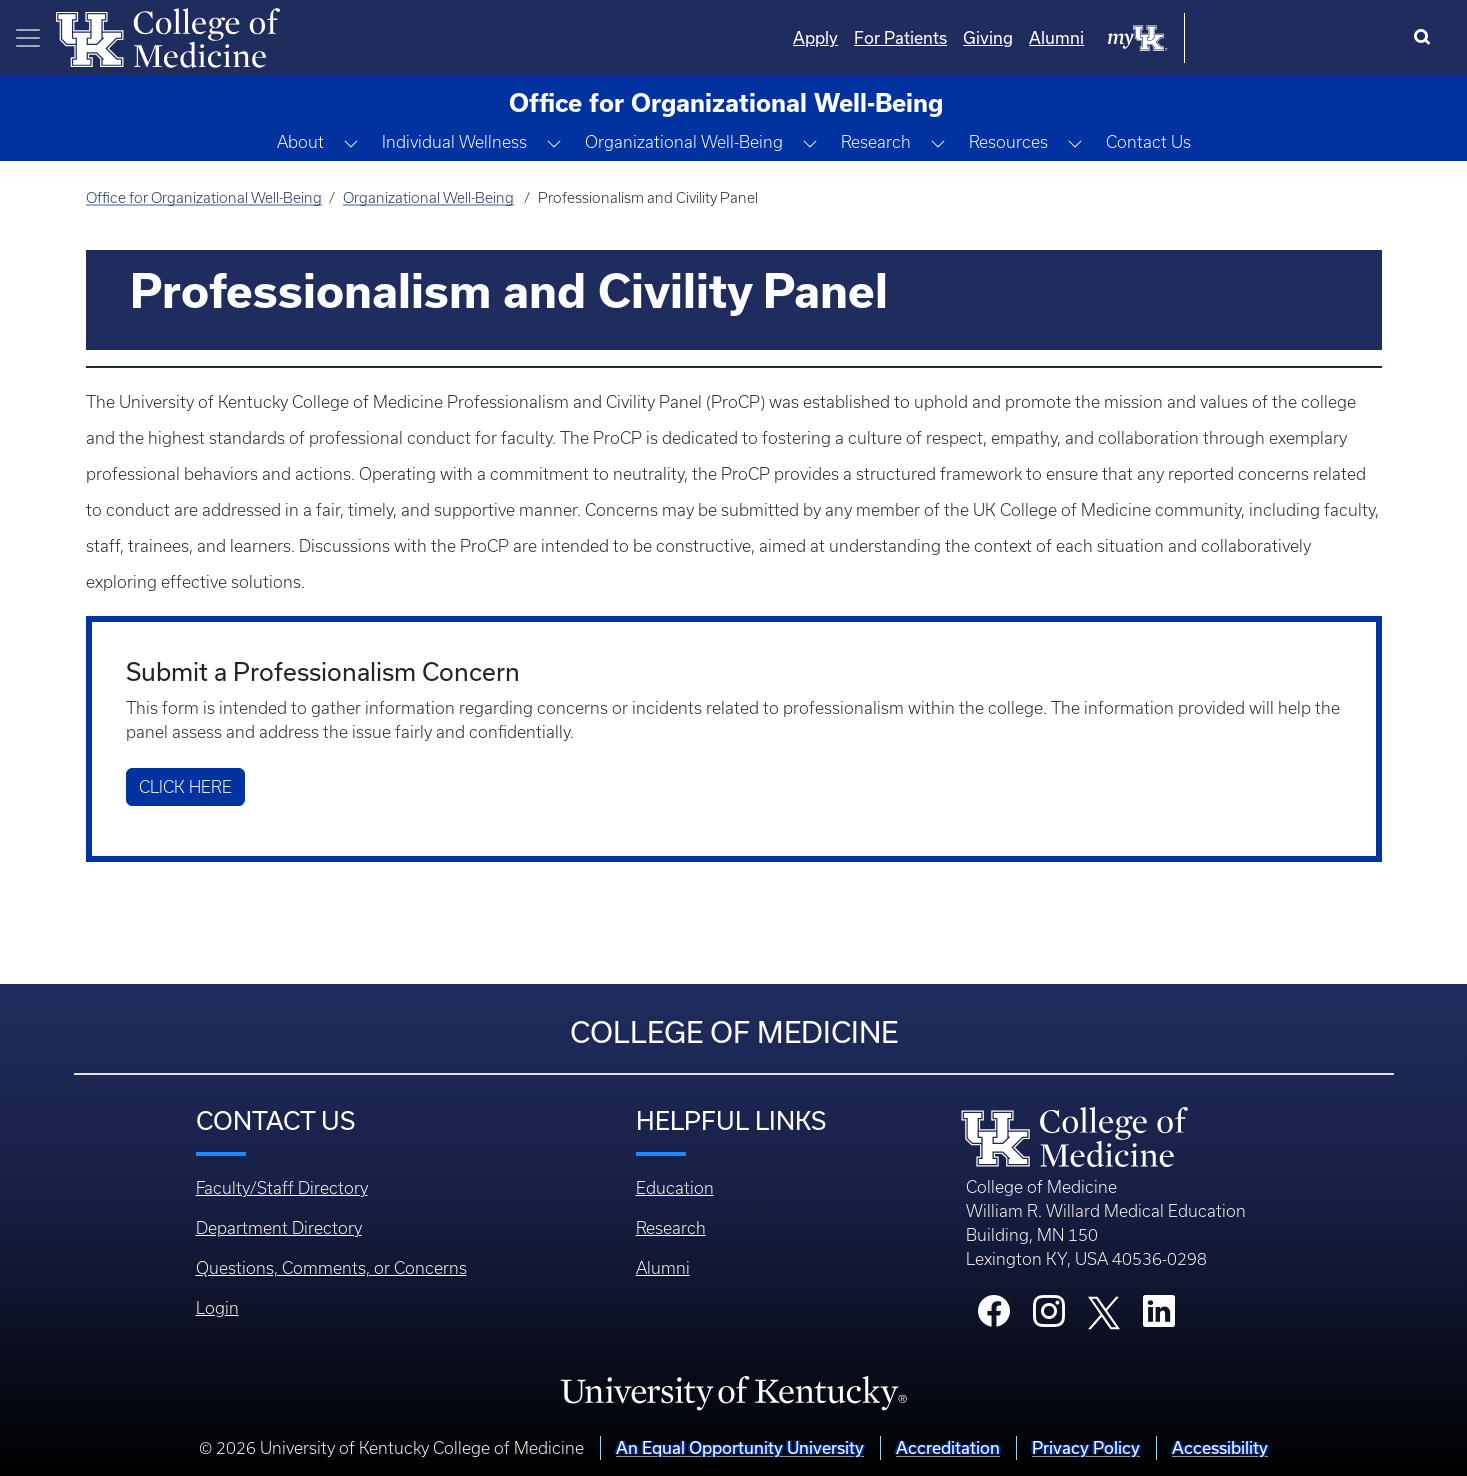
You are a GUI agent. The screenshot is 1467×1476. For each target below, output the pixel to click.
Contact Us (1148, 142)
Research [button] (876, 142)
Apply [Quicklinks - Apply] (1017, 37)
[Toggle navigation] (28, 38)
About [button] (300, 142)
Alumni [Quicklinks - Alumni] (1258, 37)
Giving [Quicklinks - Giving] (1190, 37)
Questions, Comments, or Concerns (331, 1268)
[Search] (1426, 38)
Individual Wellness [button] (454, 142)
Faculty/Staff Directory (282, 1188)
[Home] (168, 36)
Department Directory (279, 1228)
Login (217, 1308)
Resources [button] (1008, 142)
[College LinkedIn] (1159, 1317)
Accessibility (1220, 1447)
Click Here (185, 787)
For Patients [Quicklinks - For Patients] (1102, 37)
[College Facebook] (994, 1317)
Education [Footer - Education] (675, 1188)
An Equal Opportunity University (740, 1447)
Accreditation (948, 1447)
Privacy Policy (1086, 1447)
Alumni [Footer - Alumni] (663, 1268)
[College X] (1104, 1311)
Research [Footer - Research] (671, 1228)
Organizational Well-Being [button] (684, 142)
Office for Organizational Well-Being (204, 198)
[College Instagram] (1049, 1317)
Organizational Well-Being (428, 198)
